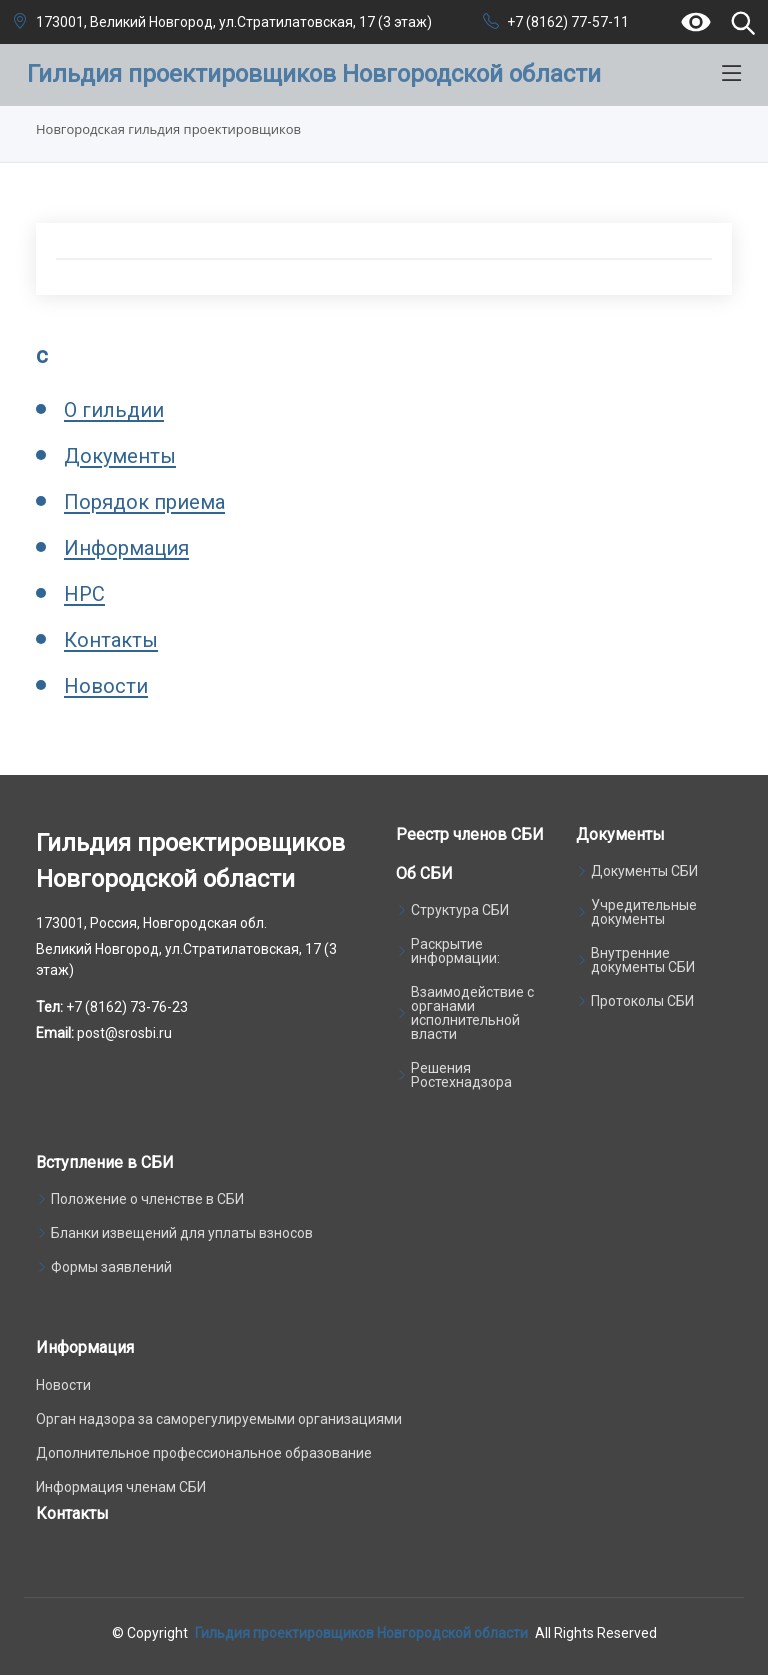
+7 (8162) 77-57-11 (568, 22)
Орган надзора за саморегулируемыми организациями (219, 1419)
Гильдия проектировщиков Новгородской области (361, 1633)
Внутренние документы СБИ (643, 960)
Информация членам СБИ (121, 1487)
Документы (120, 456)
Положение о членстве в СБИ (147, 1199)
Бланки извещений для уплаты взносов (182, 1233)
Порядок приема (144, 502)
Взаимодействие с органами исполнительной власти (472, 1013)
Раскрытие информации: (455, 951)
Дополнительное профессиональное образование (204, 1453)
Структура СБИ (460, 910)
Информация (126, 548)
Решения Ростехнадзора (461, 1075)
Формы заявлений (111, 1267)
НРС (84, 594)
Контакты (111, 640)
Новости (106, 686)
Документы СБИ (644, 871)
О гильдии (114, 410)
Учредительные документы (644, 912)
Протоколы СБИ (642, 1001)
